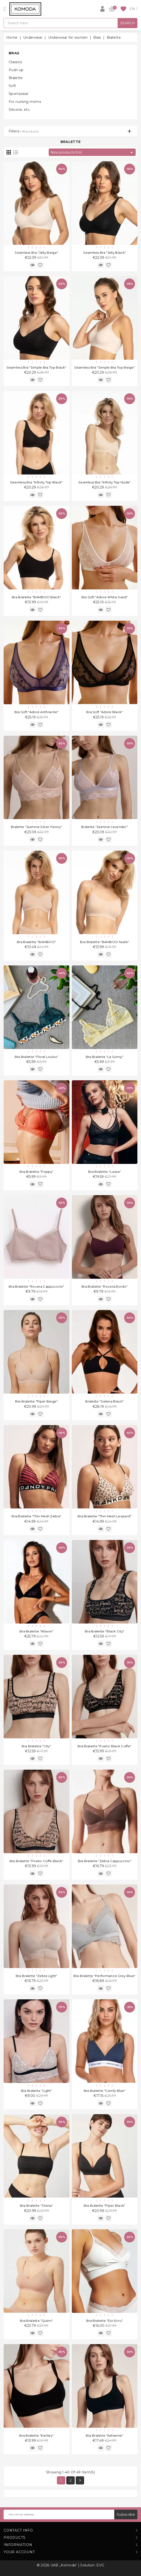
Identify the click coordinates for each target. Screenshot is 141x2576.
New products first (92, 152)
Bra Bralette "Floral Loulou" (36, 1057)
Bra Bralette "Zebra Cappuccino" (104, 1861)
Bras (14, 53)
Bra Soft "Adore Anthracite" (36, 712)
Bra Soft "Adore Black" (104, 712)
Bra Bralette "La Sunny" (104, 1057)
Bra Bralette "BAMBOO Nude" (104, 942)
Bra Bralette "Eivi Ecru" (104, 2321)
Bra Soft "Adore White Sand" (104, 597)
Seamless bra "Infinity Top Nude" (104, 482)
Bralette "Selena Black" (104, 1401)
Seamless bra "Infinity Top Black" (36, 482)
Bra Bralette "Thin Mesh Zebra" (36, 1516)
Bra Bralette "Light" (36, 2091)
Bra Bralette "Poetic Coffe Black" (36, 1861)
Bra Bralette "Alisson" (37, 1631)
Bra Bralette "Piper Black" (105, 2205)
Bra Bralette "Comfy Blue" (105, 2091)
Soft (12, 86)
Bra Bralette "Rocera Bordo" (104, 1286)
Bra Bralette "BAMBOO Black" (36, 597)
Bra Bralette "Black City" (104, 1631)
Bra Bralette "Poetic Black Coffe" (104, 1746)
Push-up (16, 70)
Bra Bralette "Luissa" (104, 1172)
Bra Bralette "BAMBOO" (36, 942)
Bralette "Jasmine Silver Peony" (36, 827)
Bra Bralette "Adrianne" (104, 2435)
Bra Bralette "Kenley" (36, 2435)
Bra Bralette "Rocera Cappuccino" (36, 1286)
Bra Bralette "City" (36, 1746)
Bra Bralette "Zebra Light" (36, 1976)
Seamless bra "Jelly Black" (104, 252)
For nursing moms (25, 101)
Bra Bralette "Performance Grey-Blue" (105, 1976)
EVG (100, 2565)
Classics (15, 62)
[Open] (5, 9)
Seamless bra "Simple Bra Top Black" (37, 367)
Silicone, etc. (19, 109)
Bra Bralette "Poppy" (36, 1172)
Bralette (16, 78)
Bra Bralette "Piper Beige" (36, 1401)
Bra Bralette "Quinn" (36, 2321)
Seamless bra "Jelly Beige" (36, 252)
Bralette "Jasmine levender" (104, 827)
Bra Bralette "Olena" (36, 2205)
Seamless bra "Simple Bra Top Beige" (104, 367)
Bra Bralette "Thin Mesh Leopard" (105, 1516)
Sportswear (18, 94)
